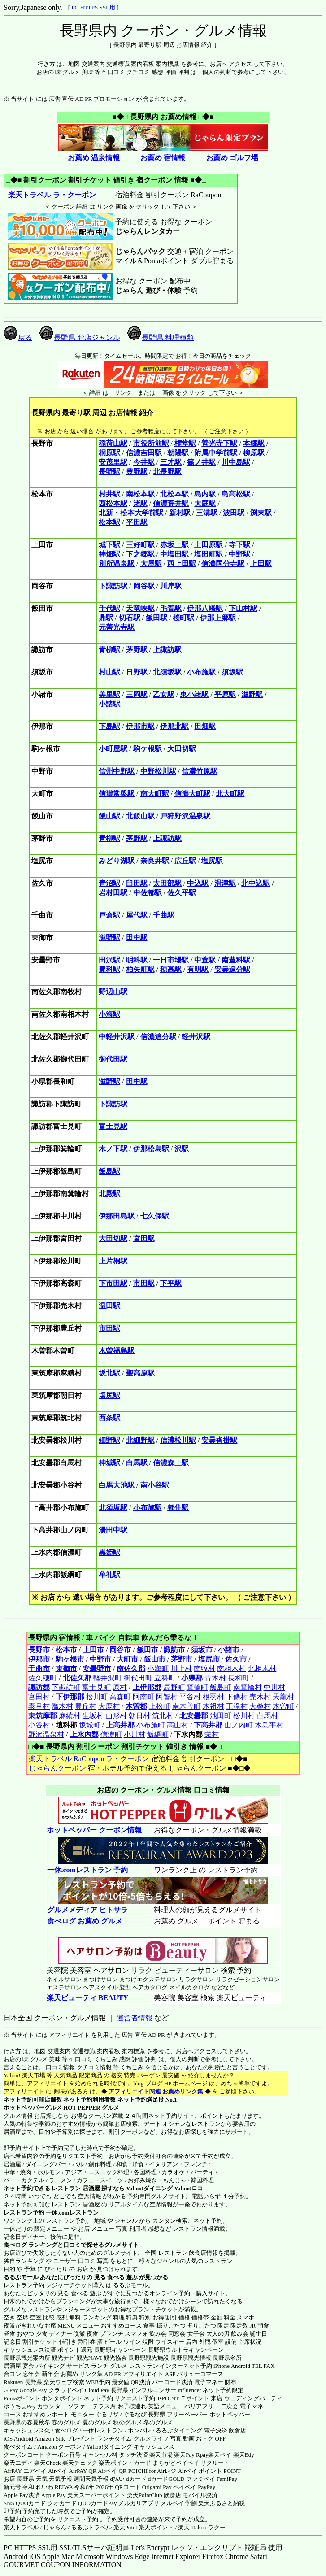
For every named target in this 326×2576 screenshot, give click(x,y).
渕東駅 (261, 513)
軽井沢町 (107, 1678)
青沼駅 (109, 883)
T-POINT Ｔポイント (183, 2398)
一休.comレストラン (72, 2212)
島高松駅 (236, 494)
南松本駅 (140, 494)
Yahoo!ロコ (188, 2188)
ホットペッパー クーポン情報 (94, 1830)
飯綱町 (158, 1734)
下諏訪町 (66, 1687)
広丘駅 (185, 861)
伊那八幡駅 (205, 608)
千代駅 (109, 608)
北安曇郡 (193, 1715)
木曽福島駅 (117, 1350)
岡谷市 (120, 1650)
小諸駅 (109, 704)
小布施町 (150, 1725)
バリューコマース (200, 2374)
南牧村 (204, 1668)
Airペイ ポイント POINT (209, 2470)
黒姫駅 (109, 1552)
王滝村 (237, 1706)
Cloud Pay (97, 2390)
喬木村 (62, 1706)
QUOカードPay (97, 2503)
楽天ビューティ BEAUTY (88, 1998)
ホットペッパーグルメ (33, 2107)
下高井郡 (208, 1725)
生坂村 (93, 1715)
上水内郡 (84, 1734)
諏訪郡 (39, 1687)
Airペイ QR (112, 2470)
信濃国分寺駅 (222, 563)
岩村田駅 (113, 892)
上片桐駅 (113, 1261)
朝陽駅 (178, 453)
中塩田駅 (174, 554)
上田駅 (261, 563)
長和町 (238, 1678)
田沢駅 (109, 960)
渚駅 (140, 503)
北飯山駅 (140, 816)
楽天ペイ (219, 2454)
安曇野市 (97, 1668)
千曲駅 (163, 915)
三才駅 (171, 462)
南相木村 (231, 1668)
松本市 (66, 1650)
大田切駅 (181, 749)
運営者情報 (134, 2018)
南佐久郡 (131, 1668)
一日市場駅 (171, 960)
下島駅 (109, 726)
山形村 (116, 1715)
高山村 (177, 1725)
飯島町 (220, 1687)
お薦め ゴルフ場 (232, 157)
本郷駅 (254, 443)
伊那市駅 (140, 726)
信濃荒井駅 (171, 503)
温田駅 (109, 1306)
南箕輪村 (247, 1687)
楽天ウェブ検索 (63, 2382)
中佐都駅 (147, 892)
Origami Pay (157, 2487)
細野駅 (109, 1440)
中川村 (274, 1687)
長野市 (39, 1650)
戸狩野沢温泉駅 (185, 816)
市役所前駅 (151, 443)
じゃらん (54, 2527)
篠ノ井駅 (201, 462)
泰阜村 (39, 1706)
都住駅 (178, 1507)
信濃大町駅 (192, 793)
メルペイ (172, 2503)
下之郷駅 (140, 554)
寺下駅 (239, 544)
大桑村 (260, 1706)
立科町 (165, 1678)
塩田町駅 (208, 554)
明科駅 (137, 960)
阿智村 (167, 1697)
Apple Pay (53, 2495)
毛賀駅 (171, 608)
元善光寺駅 (117, 627)
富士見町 (96, 1687)
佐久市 (236, 1659)
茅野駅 (137, 649)
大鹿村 (109, 1706)
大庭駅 (205, 503)
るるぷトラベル (91, 2527)
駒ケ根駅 (147, 749)
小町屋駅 (113, 749)
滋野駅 (252, 694)
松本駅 (109, 522)
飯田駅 (156, 618)
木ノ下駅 (113, 1149)
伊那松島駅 (151, 1149)
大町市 (127, 1659)
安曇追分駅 (232, 969)
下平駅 (171, 1283)
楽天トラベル (21, 2527)
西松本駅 (113, 503)
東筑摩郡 (42, 1715)
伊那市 (39, 1659)
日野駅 (137, 672)
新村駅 (180, 513)
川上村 (181, 1668)
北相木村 (262, 1668)
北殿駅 (109, 1193)
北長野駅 (167, 471)
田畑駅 (205, 726)
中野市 (100, 1659)
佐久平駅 (181, 892)
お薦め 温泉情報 (94, 157)
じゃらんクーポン (57, 1768)
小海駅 (109, 1014)
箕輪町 (197, 1687)
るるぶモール (21, 2277)
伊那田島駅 (117, 1216)
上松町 (159, 1706)
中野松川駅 (158, 771)
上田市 (93, 1650)
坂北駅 (109, 1373)
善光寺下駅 (219, 443)
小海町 (158, 1668)
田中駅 (137, 937)
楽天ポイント (156, 2527)
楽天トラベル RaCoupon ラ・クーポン (88, 1758)
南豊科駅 (236, 960)
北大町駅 (230, 793)
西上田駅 (181, 563)
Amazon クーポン (59, 2446)
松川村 (244, 1715)
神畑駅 (109, 554)
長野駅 (109, 471)
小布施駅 (201, 672)
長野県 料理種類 (160, 337)
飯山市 (154, 1659)
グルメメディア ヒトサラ (87, 1910)
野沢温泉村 (46, 1734)
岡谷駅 (144, 586)
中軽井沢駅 (117, 1036)
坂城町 (89, 1725)
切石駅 (129, 618)
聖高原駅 (140, 1373)
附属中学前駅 (215, 453)
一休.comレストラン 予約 (87, 1870)
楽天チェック (79, 2462)
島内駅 (205, 494)
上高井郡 (120, 1725)
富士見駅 (113, 1126)
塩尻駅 (212, 861)
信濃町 (111, 1734)
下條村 (237, 1697)
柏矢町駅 (140, 969)
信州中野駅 (117, 771)
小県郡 (192, 1678)
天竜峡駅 (140, 608)
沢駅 (181, 1149)
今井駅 (144, 462)
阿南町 (143, 1697)
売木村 (260, 1697)
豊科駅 (109, 969)
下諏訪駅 (113, 586)
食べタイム (18, 2446)
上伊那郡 (147, 1687)
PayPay (206, 2487)
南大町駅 (154, 793)
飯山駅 (109, 816)
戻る (18, 337)
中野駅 (239, 554)
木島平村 (269, 1725)
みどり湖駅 (117, 861)
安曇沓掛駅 (219, 1440)
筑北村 (163, 1715)
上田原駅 (208, 544)
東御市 (66, 1668)
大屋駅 (151, 563)
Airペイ (57, 2470)
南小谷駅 (154, 1485)
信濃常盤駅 (117, 793)
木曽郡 (136, 1706)
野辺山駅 (113, 992)
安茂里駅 (113, 462)
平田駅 (137, 522)
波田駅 (233, 513)
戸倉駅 (109, 915)
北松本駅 (174, 494)
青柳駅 (109, 649)
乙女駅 (163, 694)
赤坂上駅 (174, 544)
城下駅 (109, 544)
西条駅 (109, 1418)
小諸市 (228, 1650)
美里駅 (109, 694)
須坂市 (202, 1650)
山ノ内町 (238, 1725)
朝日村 (139, 1715)
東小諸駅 (194, 694)
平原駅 (225, 694)
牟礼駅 (109, 1575)
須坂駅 (232, 672)
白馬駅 (137, 1462)
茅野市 (181, 1659)
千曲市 (39, 1668)
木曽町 (283, 1706)
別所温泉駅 (117, 563)
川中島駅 (236, 462)
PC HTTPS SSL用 (93, 7)
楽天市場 (161, 2454)
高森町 (120, 1697)
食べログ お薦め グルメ (84, 1921)
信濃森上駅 (171, 1462)
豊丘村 (85, 1706)
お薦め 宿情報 (162, 157)
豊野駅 (137, 471)
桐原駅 (109, 453)
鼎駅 (106, 618)
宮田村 (39, 1697)
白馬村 (267, 1715)
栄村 (211, 1734)
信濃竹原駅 (199, 771)
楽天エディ (18, 2462)
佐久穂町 (42, 1678)
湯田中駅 (113, 1530)
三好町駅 (140, 544)
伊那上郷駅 (218, 618)
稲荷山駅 (113, 443)
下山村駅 (243, 608)
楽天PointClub (144, 2495)
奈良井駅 (154, 861)
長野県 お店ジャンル (79, 337)
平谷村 (190, 1697)
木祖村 (213, 1706)
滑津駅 (225, 883)
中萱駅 (205, 960)
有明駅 (198, 969)
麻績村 (69, 1715)
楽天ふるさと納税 (221, 2503)
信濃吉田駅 (144, 453)
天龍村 (283, 1697)
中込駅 (198, 883)
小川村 (134, 1734)
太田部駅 (167, 883)
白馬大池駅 (117, 1485)
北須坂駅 (167, 672)
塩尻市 (209, 1659)
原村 (120, 1687)
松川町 (97, 1697)
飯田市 (147, 1650)
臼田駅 (137, 883)
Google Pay (33, 2390)
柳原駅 (254, 453)
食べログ (15, 2244)
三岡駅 (137, 694)
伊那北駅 (174, 726)
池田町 (220, 1715)
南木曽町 (186, 1706)
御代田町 (138, 1678)
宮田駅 (144, 1238)
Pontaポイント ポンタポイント (43, 2398)
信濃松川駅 (178, 1440)
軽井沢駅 (196, 1036)
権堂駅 (185, 443)
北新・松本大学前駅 (131, 513)
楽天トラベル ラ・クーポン (52, 195)
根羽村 (213, 1697)
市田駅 (144, 1283)
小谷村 (39, 1725)
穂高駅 (171, 969)
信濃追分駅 (158, 1036)
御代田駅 (113, 1059)
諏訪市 (174, 1650)
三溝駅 (206, 513)
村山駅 (109, 672)
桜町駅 (183, 618)
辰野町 (174, 1687)
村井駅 (109, 494)
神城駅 (109, 1462)
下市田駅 (113, 1283)
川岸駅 (171, 586)
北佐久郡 (77, 1678)
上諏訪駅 (167, 649)
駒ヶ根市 (70, 1659)
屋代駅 (137, 915)
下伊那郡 (70, 1697)
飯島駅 (109, 1171)
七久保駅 (154, 1216)
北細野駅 (140, 1440)
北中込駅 (255, 883)
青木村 (215, 1678)
